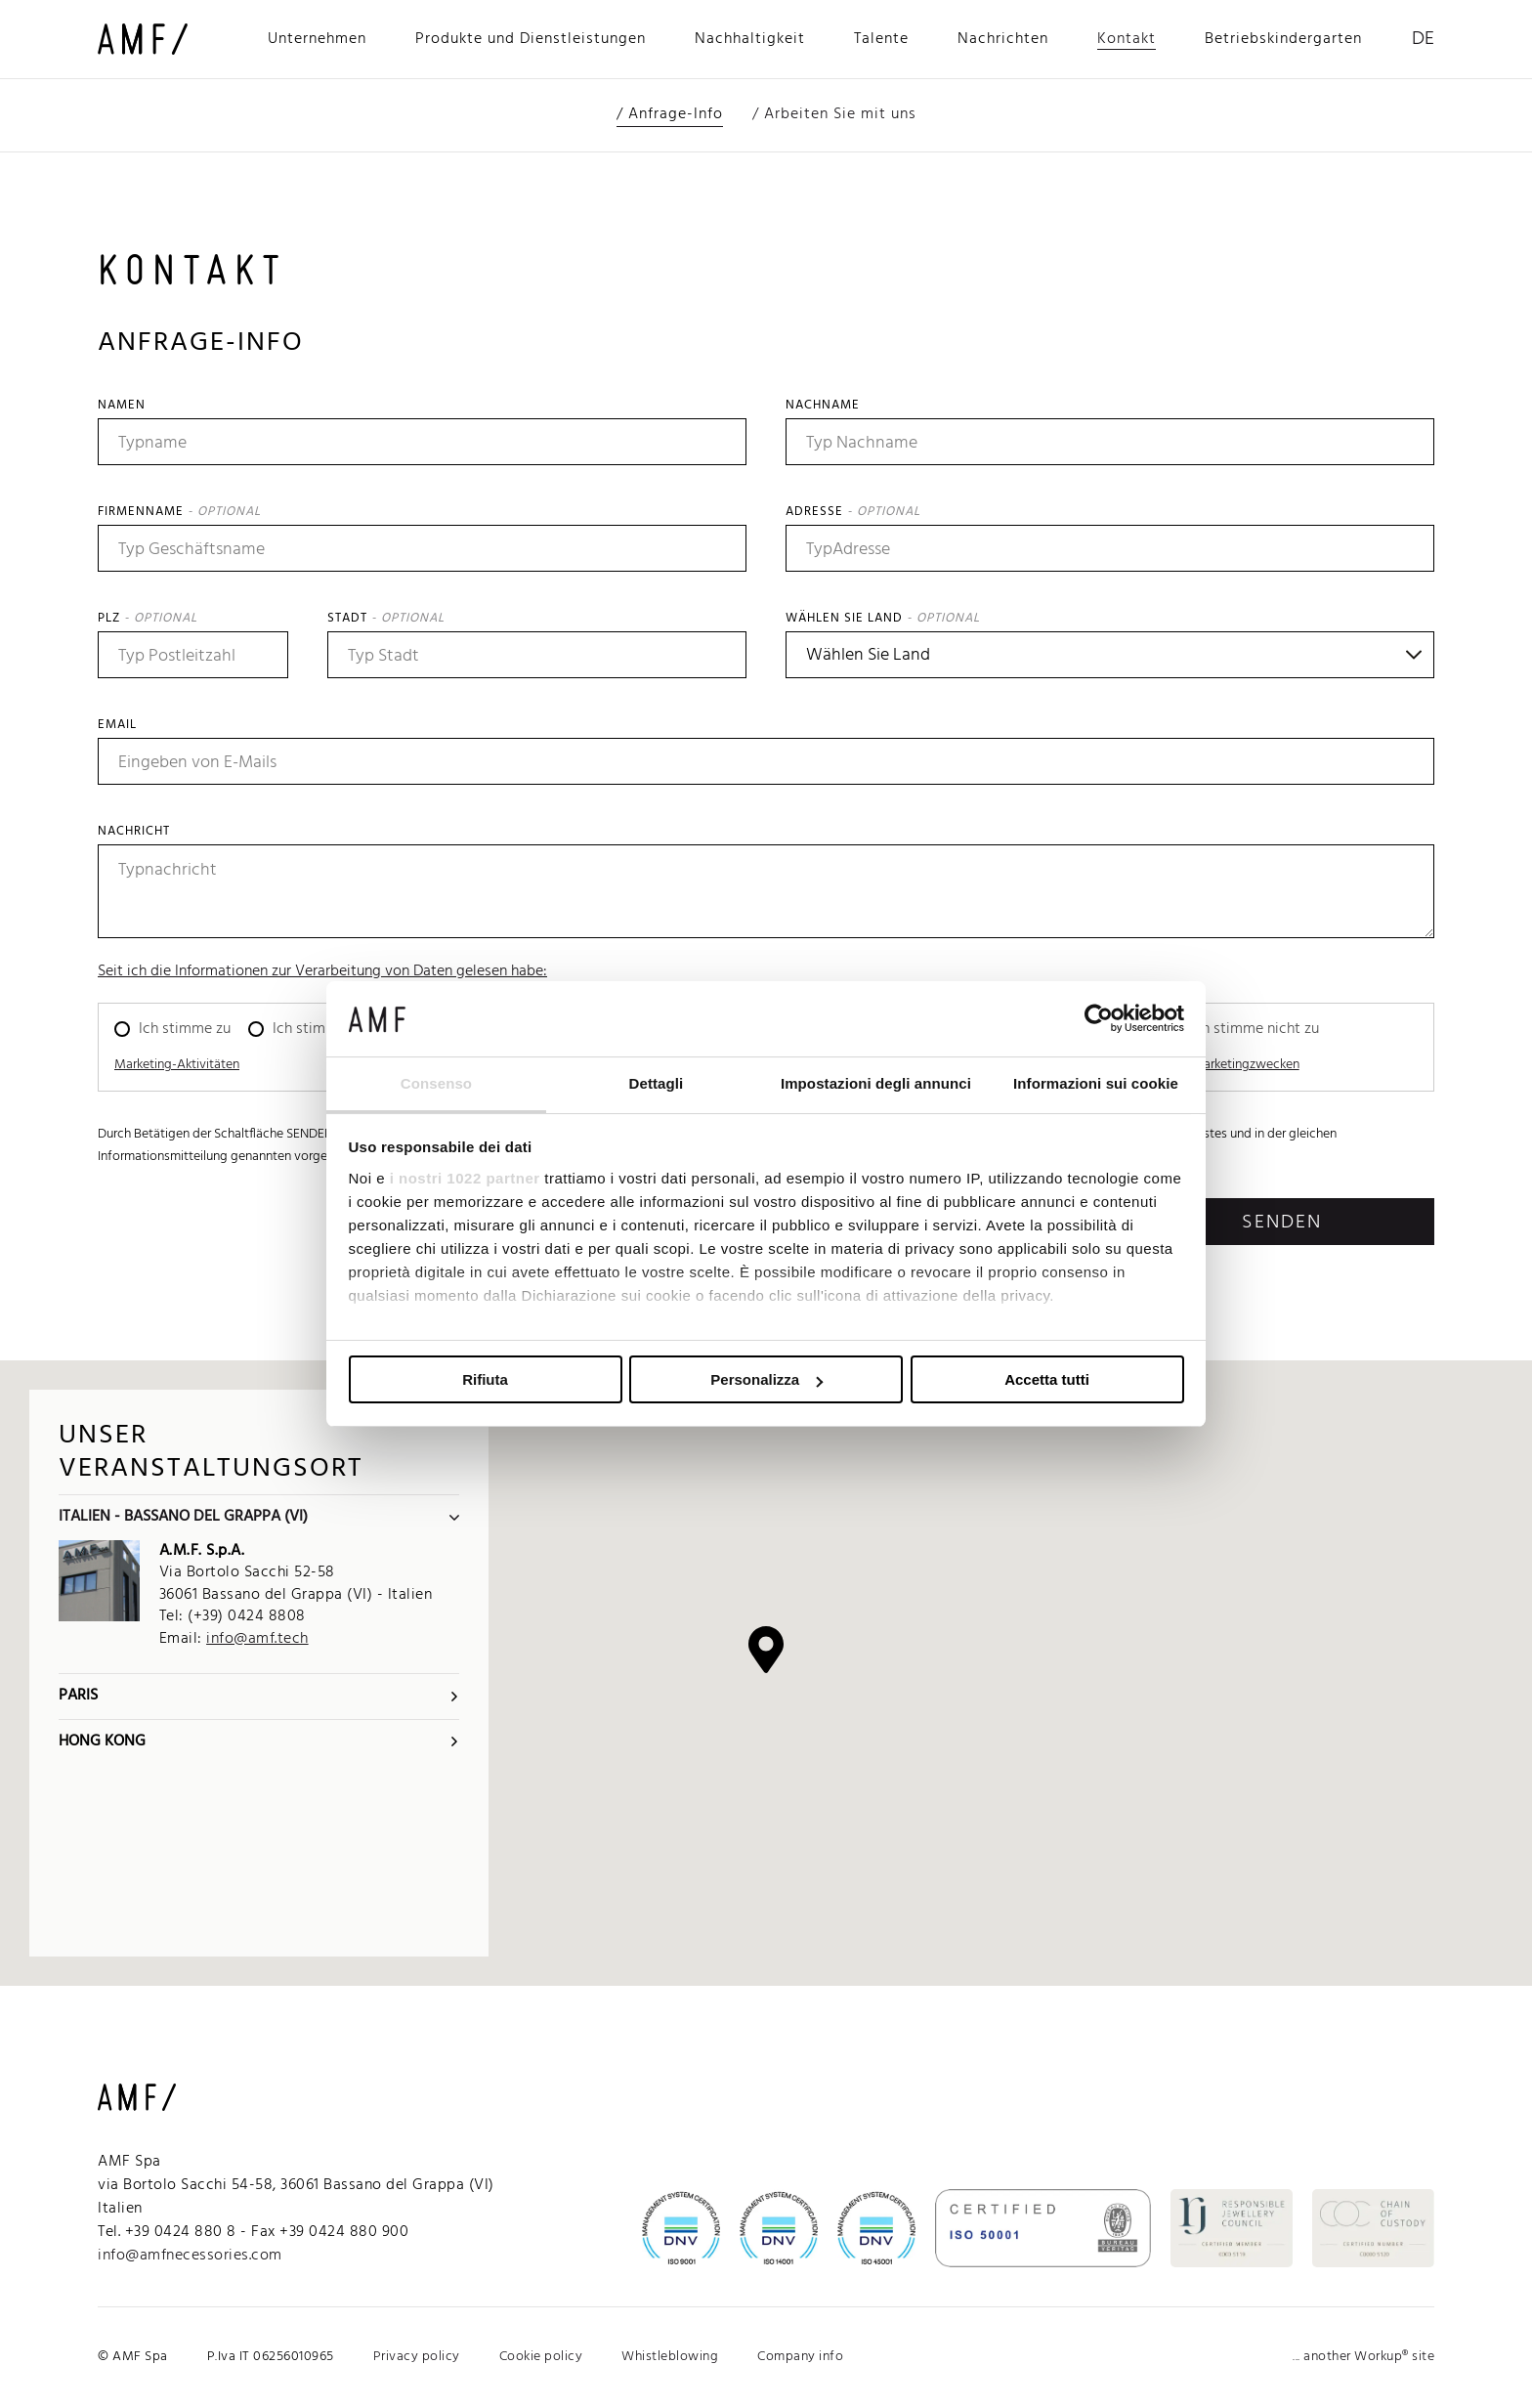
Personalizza (766, 1379)
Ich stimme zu (185, 1029)
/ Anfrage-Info (670, 114)
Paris (259, 1695)
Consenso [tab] (436, 1083)
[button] (766, 1649)
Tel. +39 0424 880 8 (167, 2232)
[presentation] (246, 1236)
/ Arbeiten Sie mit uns (834, 114)
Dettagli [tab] (656, 1083)
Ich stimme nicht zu (337, 1029)
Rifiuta (485, 1379)
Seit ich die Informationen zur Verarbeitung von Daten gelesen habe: (322, 971)
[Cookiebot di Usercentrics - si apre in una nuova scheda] (1098, 1018)
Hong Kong (259, 1741)
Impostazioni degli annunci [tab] (876, 1083)
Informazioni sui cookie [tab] (1095, 1083)
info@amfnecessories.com (190, 2255)
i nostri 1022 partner (465, 1178)
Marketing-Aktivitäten (176, 1065)
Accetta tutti (1046, 1379)
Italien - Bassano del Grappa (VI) (259, 1516)
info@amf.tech (257, 1639)
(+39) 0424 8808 (247, 1616)
